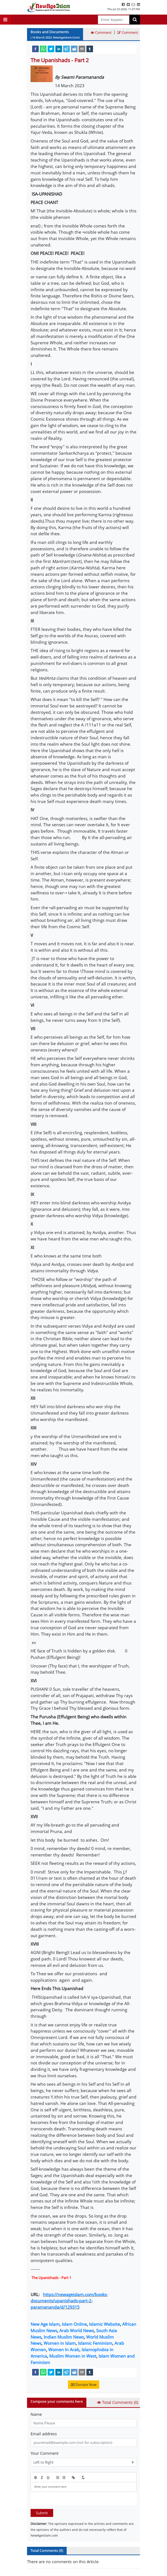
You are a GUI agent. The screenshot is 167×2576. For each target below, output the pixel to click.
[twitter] (51, 48)
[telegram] (66, 48)
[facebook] (35, 48)
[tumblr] (89, 48)
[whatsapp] (43, 48)
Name (36, 2414)
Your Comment (44, 2453)
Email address (44, 2433)
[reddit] (74, 48)
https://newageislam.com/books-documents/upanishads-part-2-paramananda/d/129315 (69, 2300)
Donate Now (83, 2384)
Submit (42, 2513)
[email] (82, 48)
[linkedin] (58, 48)
